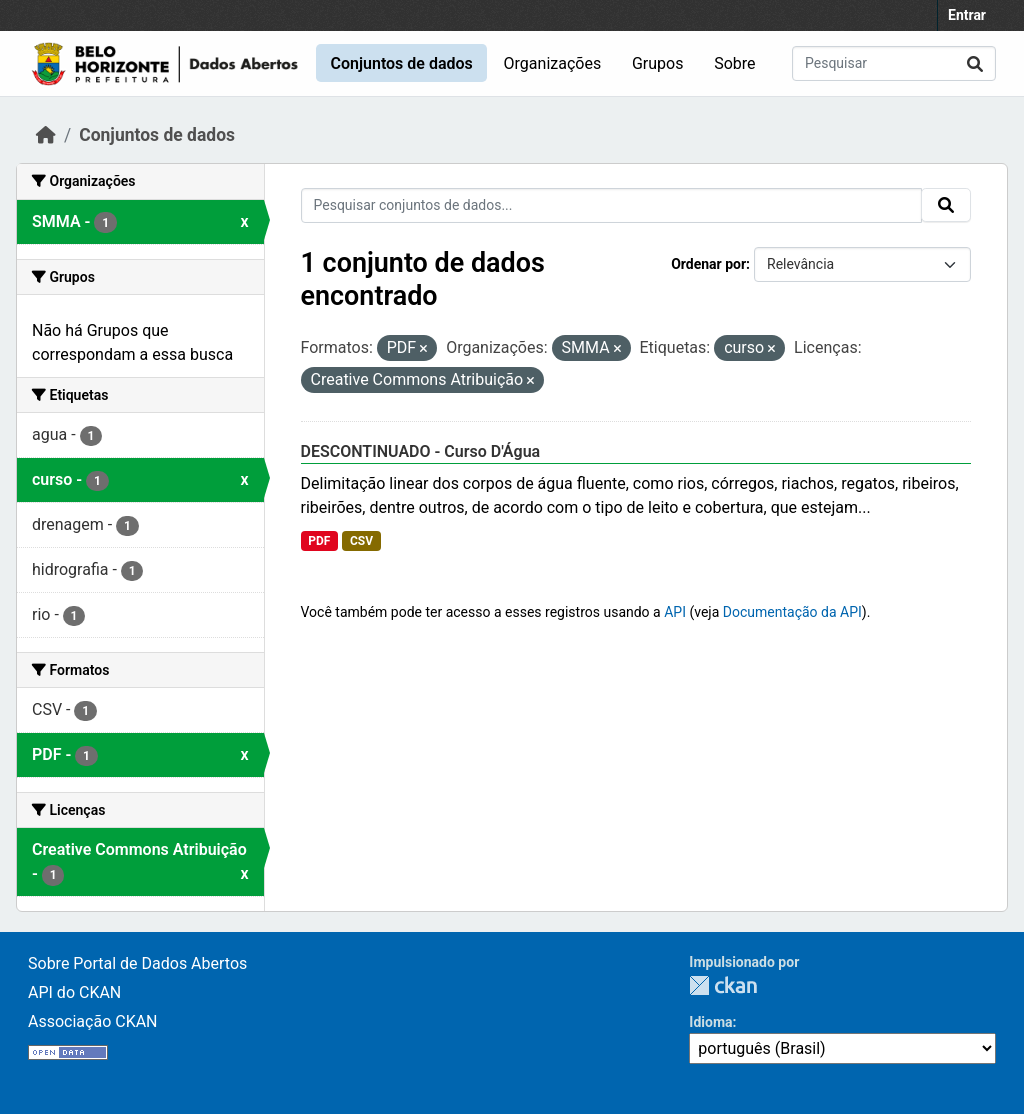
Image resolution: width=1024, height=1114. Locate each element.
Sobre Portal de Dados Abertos (137, 963)
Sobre (734, 63)
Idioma (710, 1022)
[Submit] (975, 63)
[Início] (46, 135)
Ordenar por (708, 264)
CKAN (723, 985)
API (675, 612)
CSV (361, 541)
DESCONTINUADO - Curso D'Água (421, 451)
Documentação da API (792, 612)
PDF (319, 541)
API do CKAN (74, 992)
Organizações (553, 63)
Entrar (967, 15)
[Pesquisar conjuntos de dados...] (894, 63)
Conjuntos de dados (401, 63)
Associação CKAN (93, 1021)
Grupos (658, 63)
